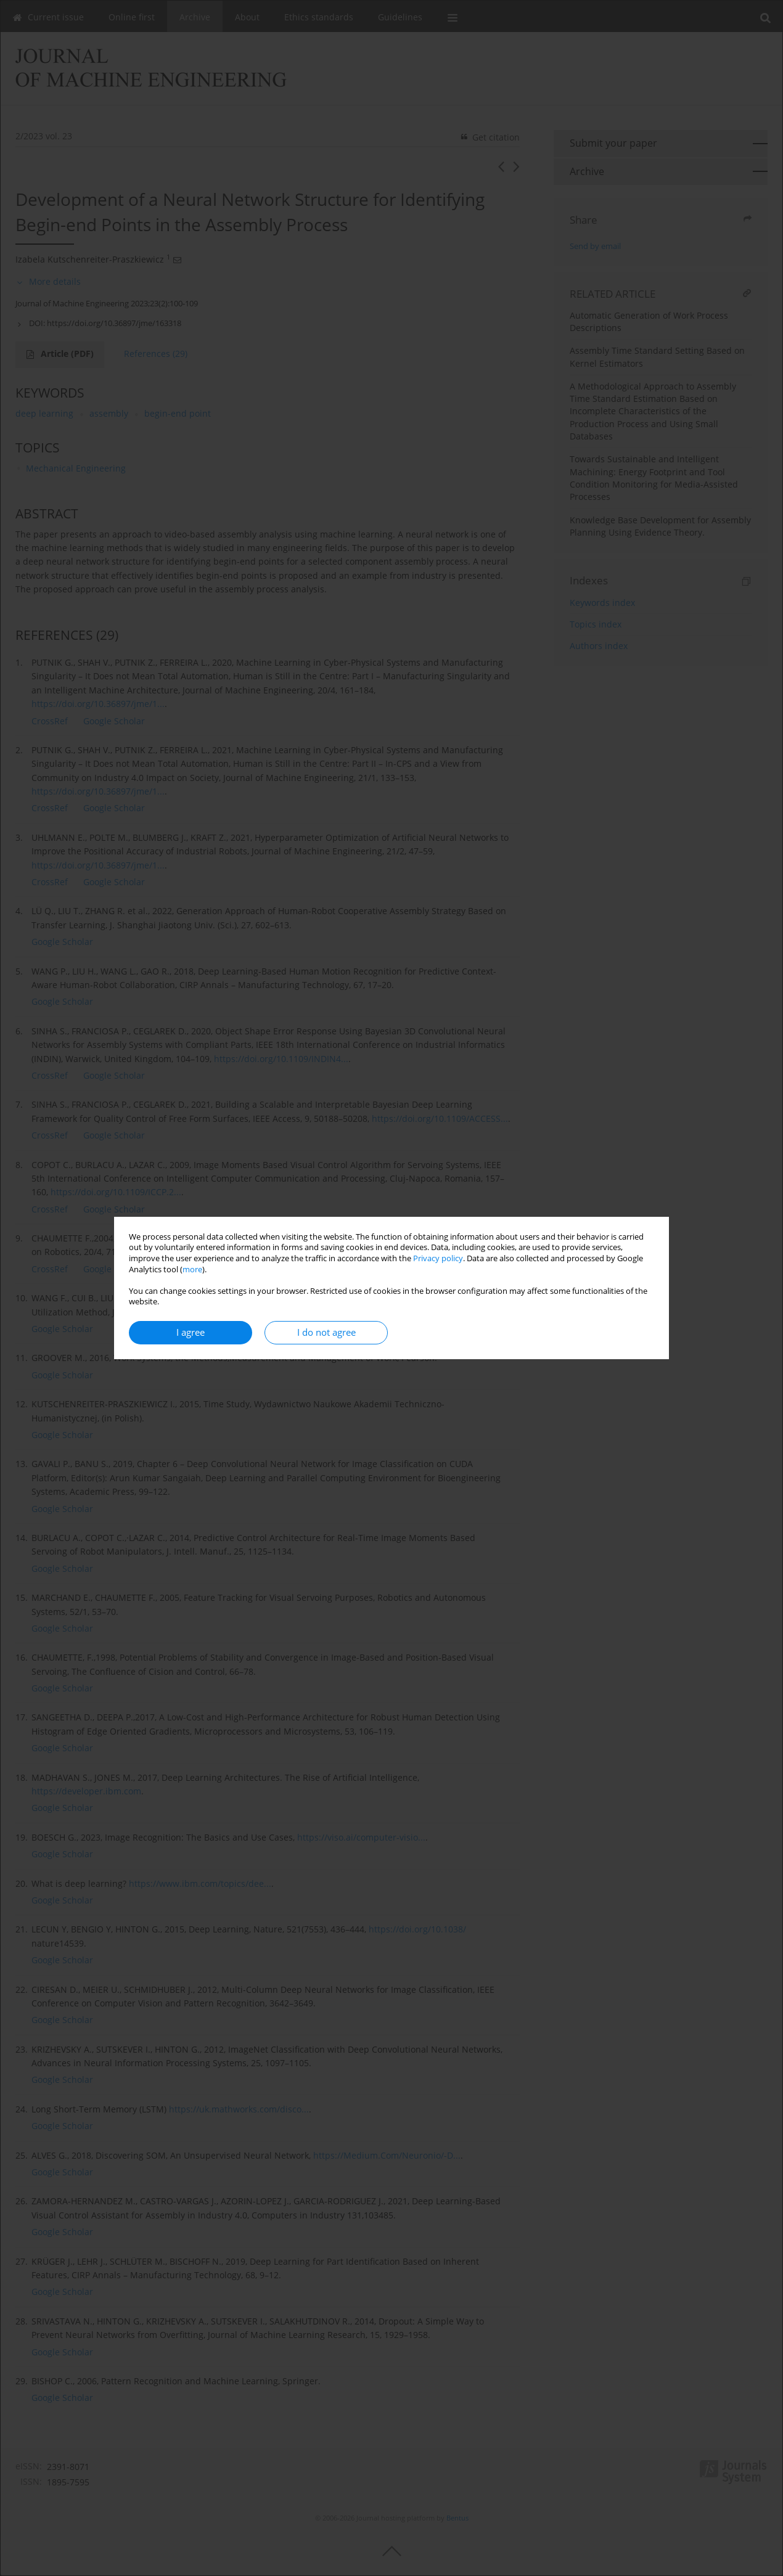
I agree (190, 1332)
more (192, 1269)
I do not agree (326, 1332)
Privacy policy (438, 1258)
